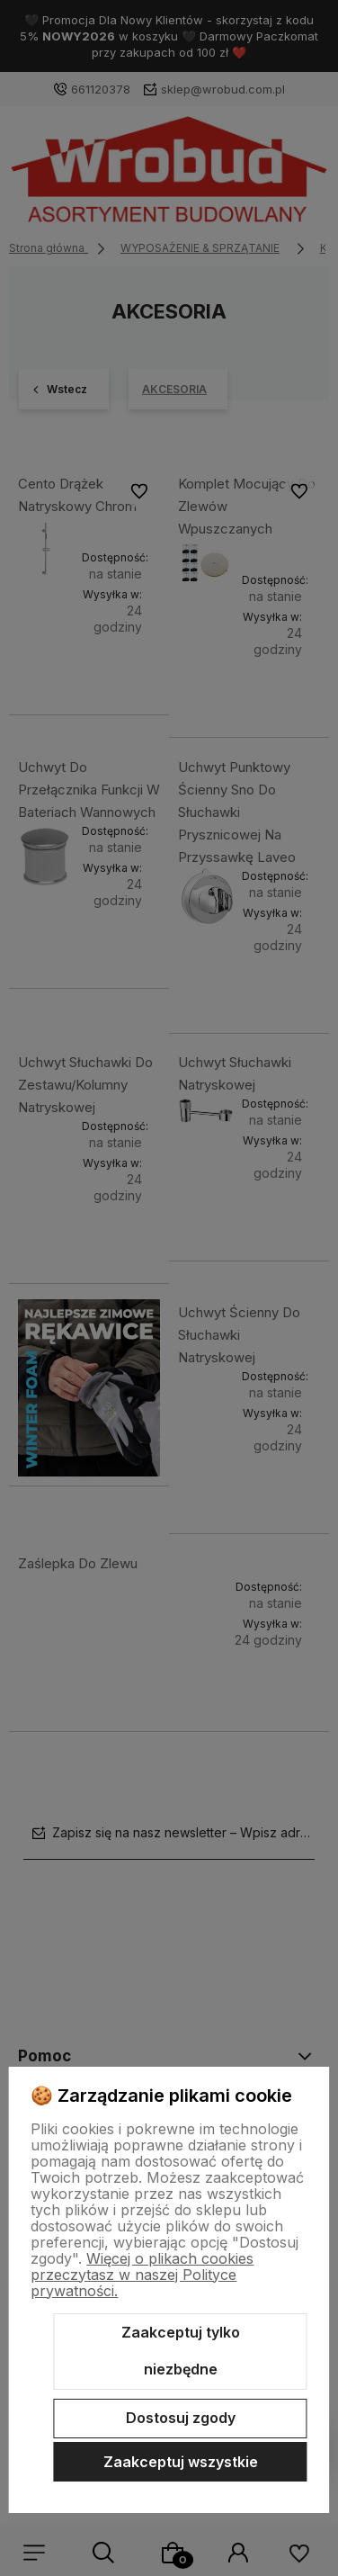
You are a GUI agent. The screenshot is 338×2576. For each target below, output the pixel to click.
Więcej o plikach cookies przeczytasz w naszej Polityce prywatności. (142, 2274)
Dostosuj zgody (181, 2418)
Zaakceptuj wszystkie (180, 2462)
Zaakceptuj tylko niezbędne (180, 2351)
